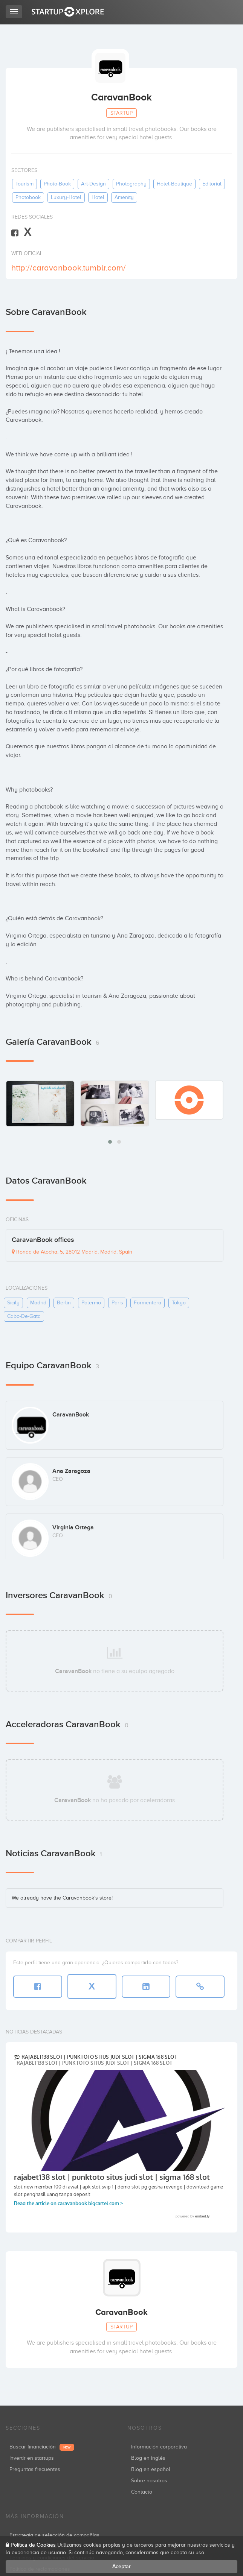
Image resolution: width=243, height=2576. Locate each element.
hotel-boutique (174, 184)
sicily (13, 1302)
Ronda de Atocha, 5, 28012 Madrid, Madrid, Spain (72, 1252)
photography (131, 184)
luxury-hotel (66, 197)
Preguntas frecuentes (34, 2469)
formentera (147, 1302)
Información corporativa (159, 2447)
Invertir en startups (31, 2458)
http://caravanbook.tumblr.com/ (68, 267)
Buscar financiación (41, 2447)
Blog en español (150, 2469)
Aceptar (121, 2566)
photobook (28, 197)
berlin (64, 1302)
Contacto (141, 2492)
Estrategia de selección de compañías (54, 2535)
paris (117, 1302)
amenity (124, 197)
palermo (91, 1302)
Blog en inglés (148, 2458)
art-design (93, 184)
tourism (24, 184)
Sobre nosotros (149, 2480)
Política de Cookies (33, 2545)
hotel (98, 197)
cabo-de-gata (24, 1316)
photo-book (57, 184)
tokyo (179, 1302)
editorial (212, 184)
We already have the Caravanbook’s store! (62, 1898)
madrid (38, 1302)
